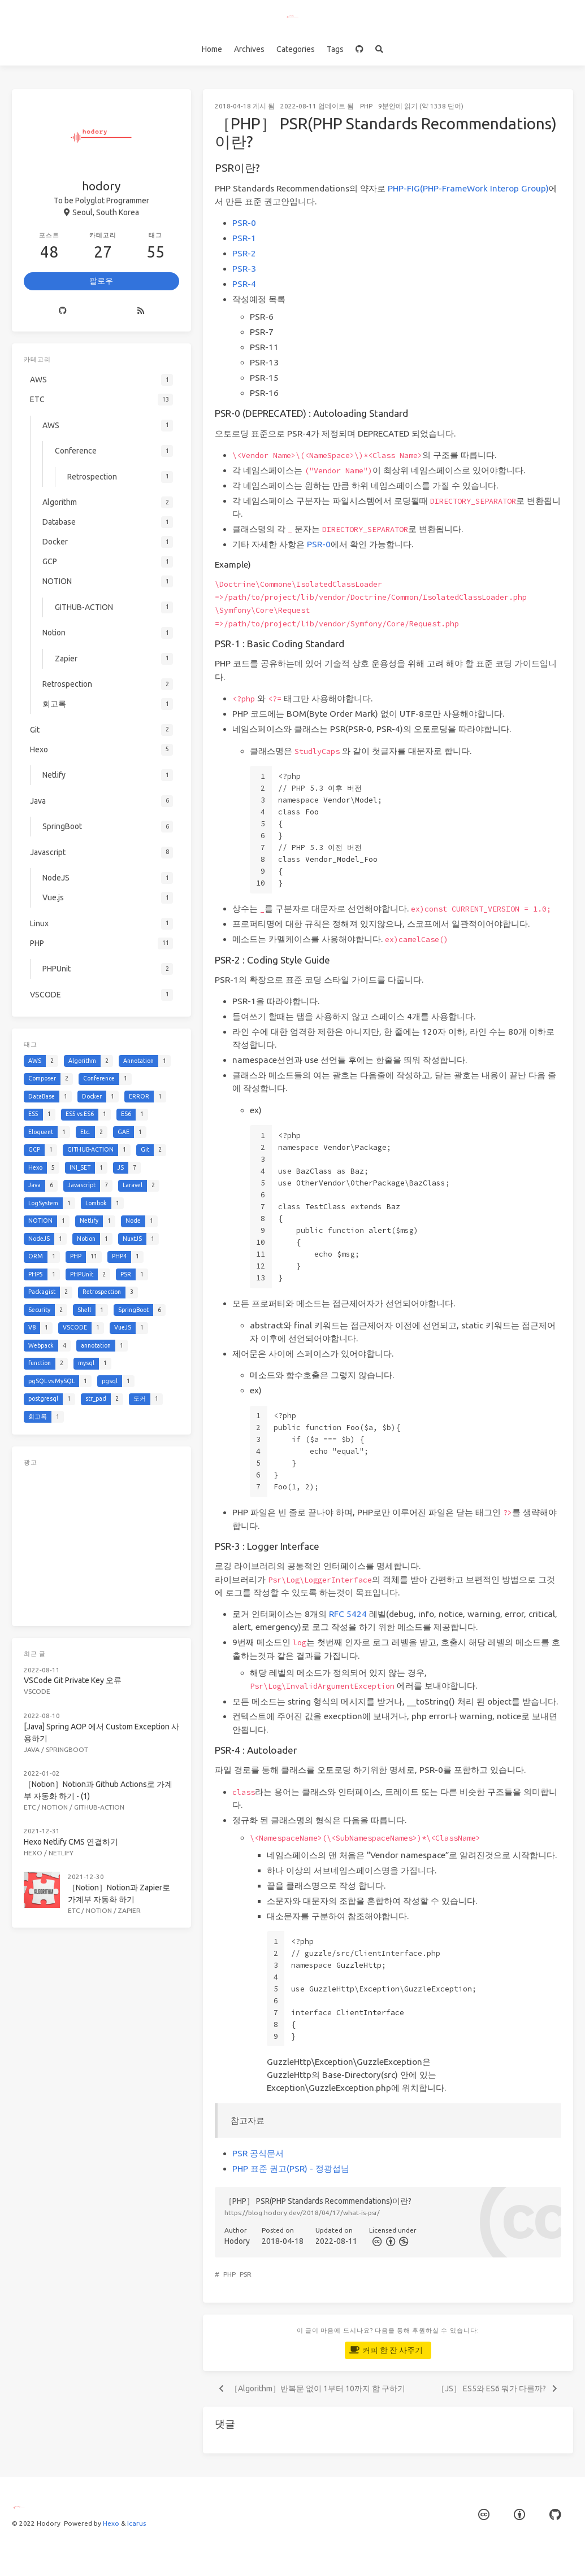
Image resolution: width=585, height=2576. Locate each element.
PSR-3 (244, 268)
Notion (99, 1910)
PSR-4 (244, 284)
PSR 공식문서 (258, 2153)
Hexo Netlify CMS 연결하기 (71, 1841)
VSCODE (37, 1691)
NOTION (55, 1807)
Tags (335, 49)
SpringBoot (67, 1749)
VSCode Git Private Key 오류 (73, 1680)
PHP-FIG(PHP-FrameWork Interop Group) (468, 188)
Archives (249, 49)
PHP (366, 106)
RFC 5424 (348, 1614)
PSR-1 (244, 238)
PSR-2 (244, 253)
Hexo (33, 1852)
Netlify (61, 1852)
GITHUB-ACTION (99, 1807)
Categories (295, 49)
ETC (30, 1807)
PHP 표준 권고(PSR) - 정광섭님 (290, 2168)
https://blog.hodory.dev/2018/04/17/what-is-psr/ (302, 2212)
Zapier (129, 1910)
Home (212, 49)
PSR (246, 2274)
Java (32, 1749)
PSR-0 (244, 223)
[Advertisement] (101, 1543)
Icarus (136, 2523)
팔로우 (101, 280)
